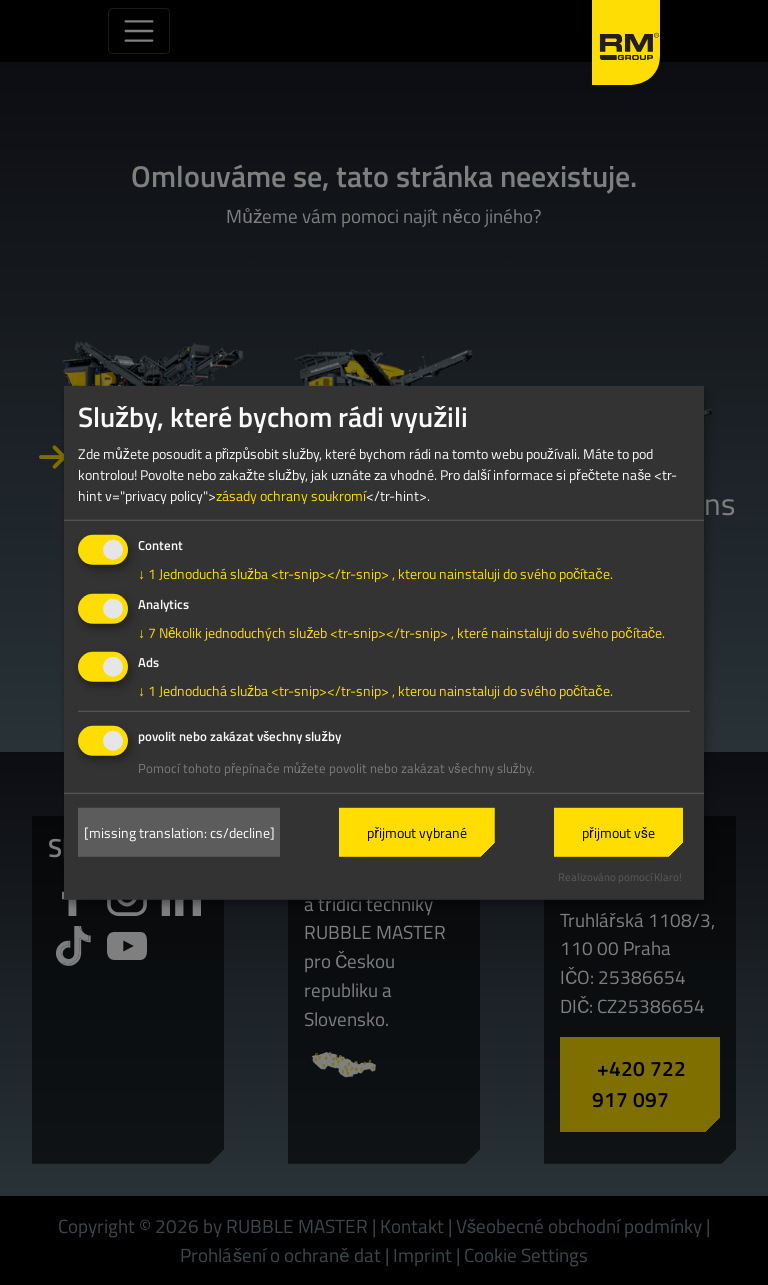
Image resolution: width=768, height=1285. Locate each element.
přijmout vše (618, 832)
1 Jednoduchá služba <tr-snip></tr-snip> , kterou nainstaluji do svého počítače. (375, 573)
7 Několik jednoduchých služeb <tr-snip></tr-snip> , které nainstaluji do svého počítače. (401, 631)
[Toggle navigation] (139, 31)
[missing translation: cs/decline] (179, 832)
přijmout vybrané (417, 832)
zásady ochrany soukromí (291, 495)
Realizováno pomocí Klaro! (620, 876)
